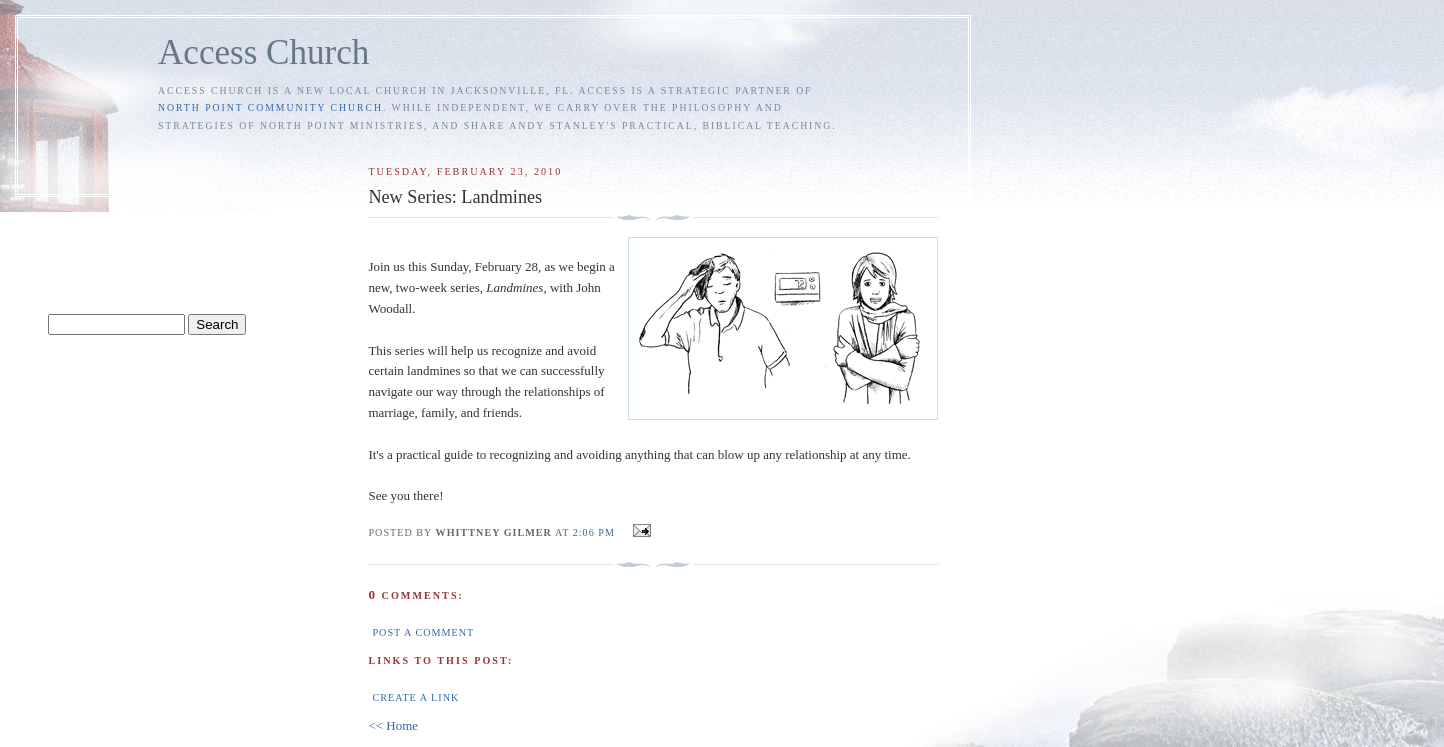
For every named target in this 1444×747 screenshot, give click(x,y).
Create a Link (415, 697)
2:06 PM (594, 532)
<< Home (393, 725)
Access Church (263, 52)
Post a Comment (423, 632)
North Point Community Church (270, 107)
